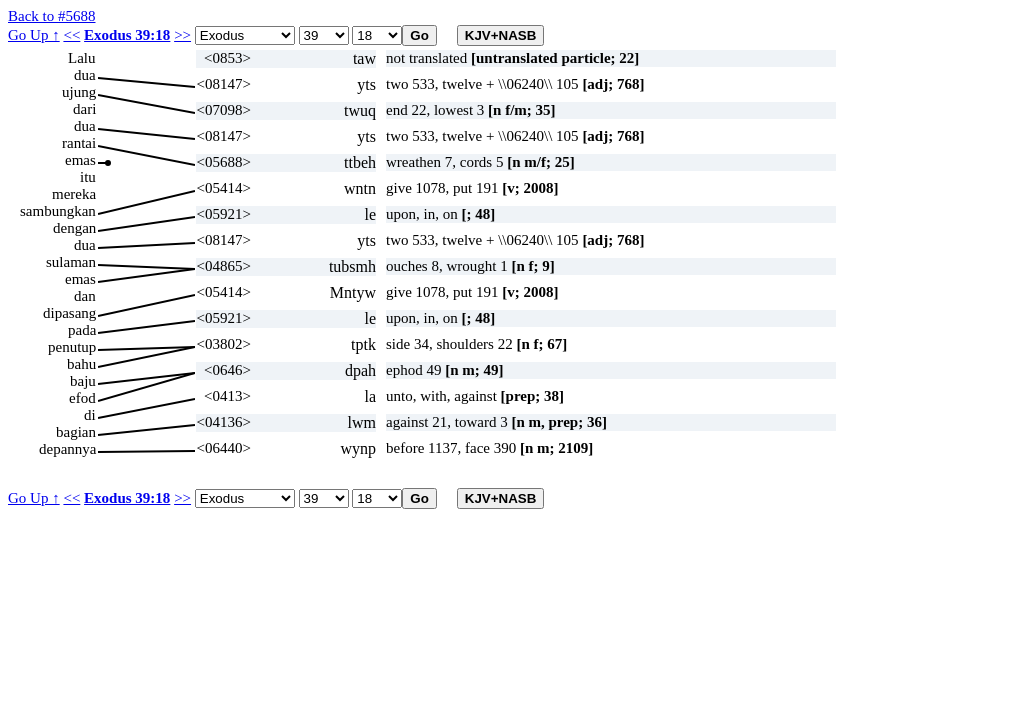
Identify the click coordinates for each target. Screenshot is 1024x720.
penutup (72, 347)
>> (182, 35)
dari (84, 109)
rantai (79, 143)
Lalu (82, 58)
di (90, 415)
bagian (76, 432)
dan (85, 296)
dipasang (69, 313)
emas (80, 160)
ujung (79, 92)
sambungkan (58, 211)
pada (82, 330)
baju (83, 381)
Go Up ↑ (34, 35)
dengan (74, 228)
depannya (67, 449)
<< (71, 35)
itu (88, 177)
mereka (74, 194)
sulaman (71, 262)
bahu (81, 364)
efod (82, 398)
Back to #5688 (52, 16)
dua (85, 75)
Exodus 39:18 (127, 35)
